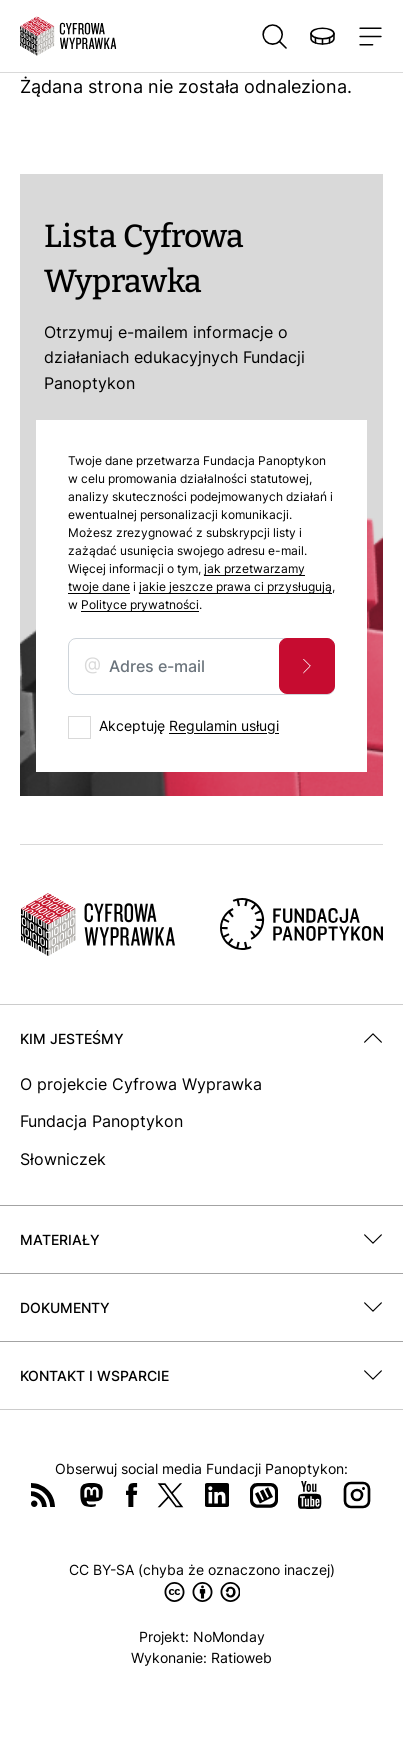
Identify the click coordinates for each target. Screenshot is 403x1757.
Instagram (357, 1495)
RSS (43, 1495)
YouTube (310, 1495)
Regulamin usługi (224, 725)
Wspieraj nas (322, 36)
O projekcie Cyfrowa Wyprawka (141, 1084)
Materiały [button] (60, 1239)
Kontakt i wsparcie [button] (94, 1375)
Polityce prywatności (140, 604)
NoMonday (229, 1636)
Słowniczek (63, 1159)
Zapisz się (307, 666)
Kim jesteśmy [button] (72, 1038)
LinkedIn (217, 1495)
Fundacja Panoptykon (101, 1121)
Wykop (264, 1495)
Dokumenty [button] (65, 1307)
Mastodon (91, 1495)
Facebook (132, 1495)
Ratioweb (241, 1657)
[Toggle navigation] (366, 36)
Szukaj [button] (274, 36)
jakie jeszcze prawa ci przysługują (235, 586)
